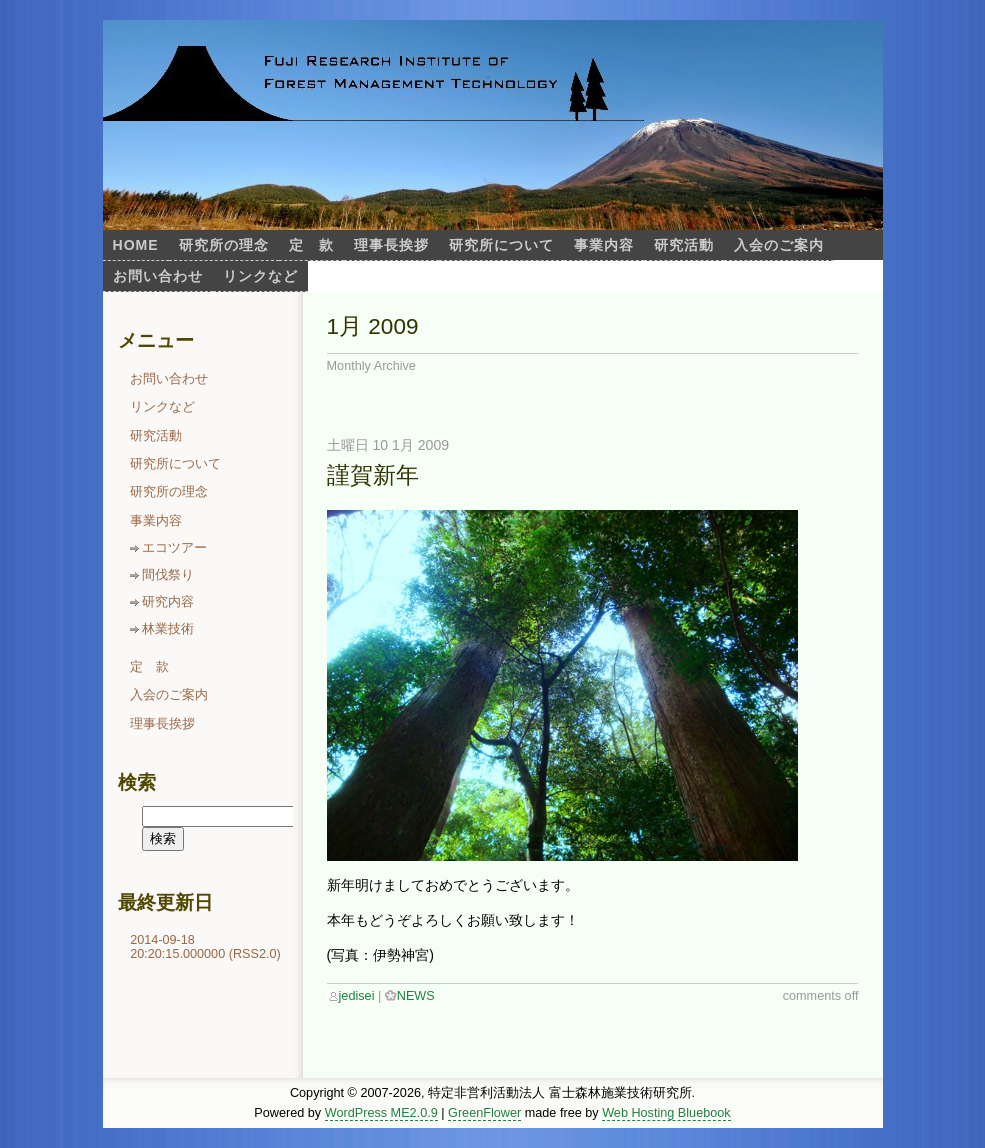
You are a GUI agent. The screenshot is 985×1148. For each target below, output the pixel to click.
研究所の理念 (224, 245)
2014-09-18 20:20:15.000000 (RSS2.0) (205, 947)
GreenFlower (484, 1113)
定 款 (311, 245)
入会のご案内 (779, 245)
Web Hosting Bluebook (666, 1113)
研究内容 (168, 602)
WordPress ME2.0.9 (381, 1113)
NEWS (416, 996)
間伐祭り (168, 575)
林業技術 (168, 629)
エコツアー (174, 548)
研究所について (501, 245)
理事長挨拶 (391, 245)
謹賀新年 (373, 475)
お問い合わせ (158, 276)
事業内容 (604, 245)
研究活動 (684, 245)
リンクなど (260, 276)
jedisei (357, 996)
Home (136, 245)
